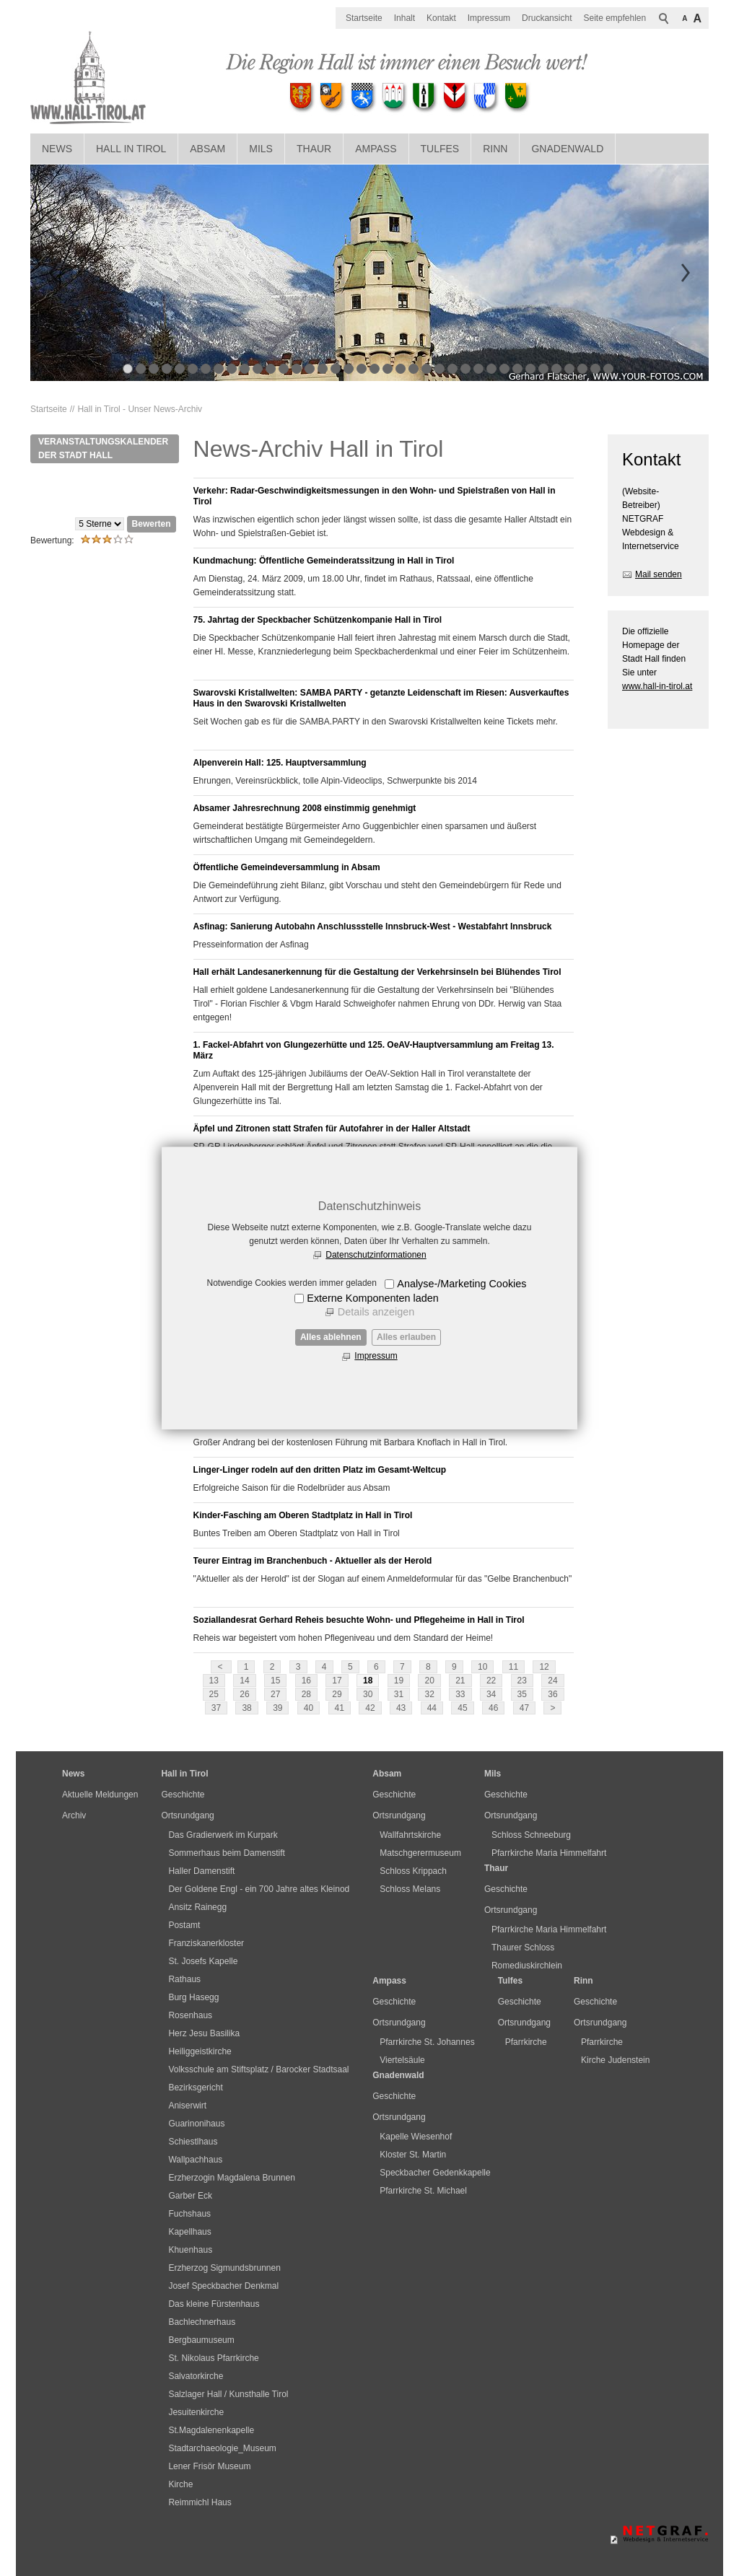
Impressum (375, 1356)
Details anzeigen (376, 1312)
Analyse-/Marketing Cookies (461, 1283)
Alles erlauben (406, 1337)
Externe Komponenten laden (372, 1298)
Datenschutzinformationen (375, 1255)
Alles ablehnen (331, 1337)
